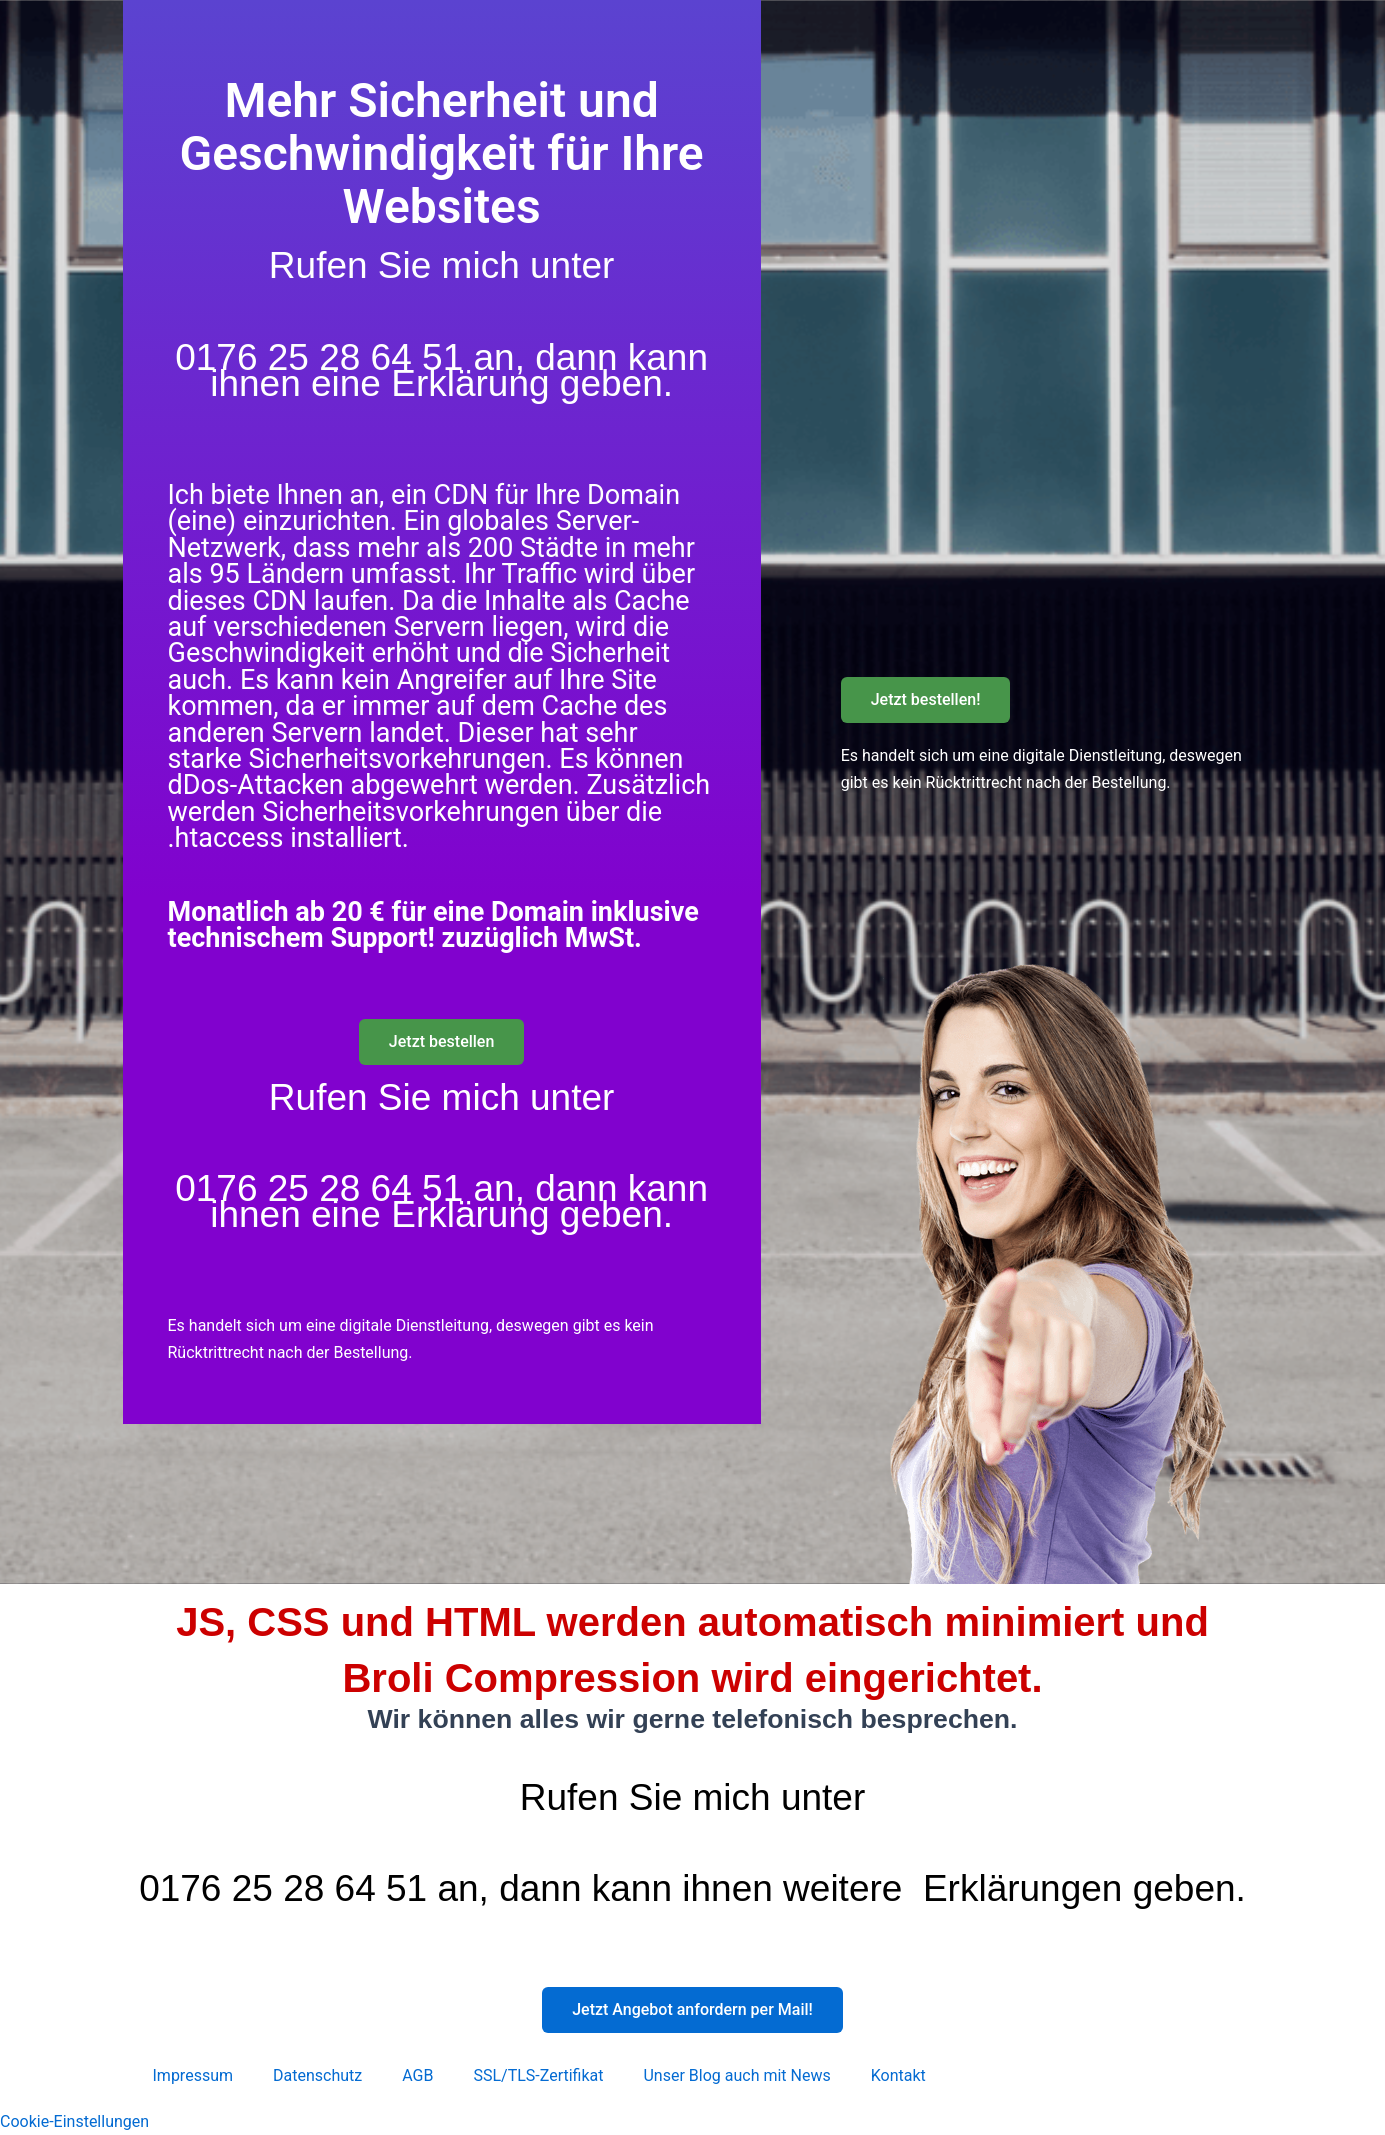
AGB (417, 2075)
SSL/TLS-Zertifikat (538, 2075)
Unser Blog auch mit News (736, 2075)
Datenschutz (317, 2075)
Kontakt (898, 2075)
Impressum (193, 2075)
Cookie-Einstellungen (74, 2121)
